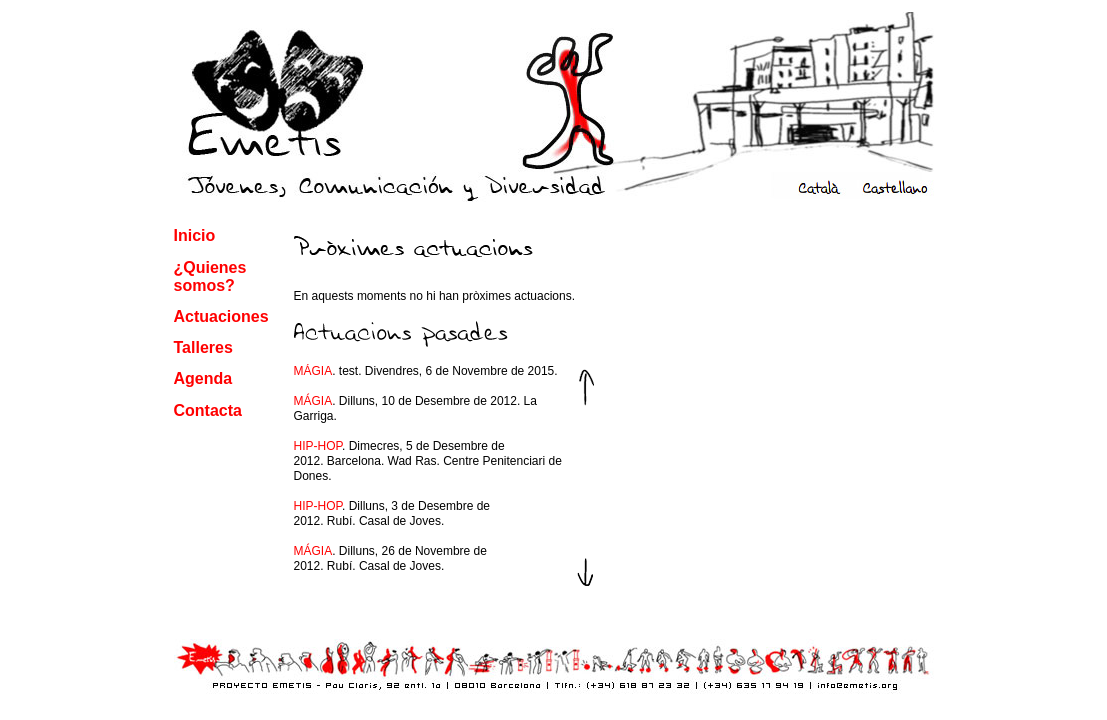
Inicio (195, 235)
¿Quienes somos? (210, 276)
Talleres (203, 347)
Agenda (203, 378)
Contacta (208, 410)
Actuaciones (221, 316)
